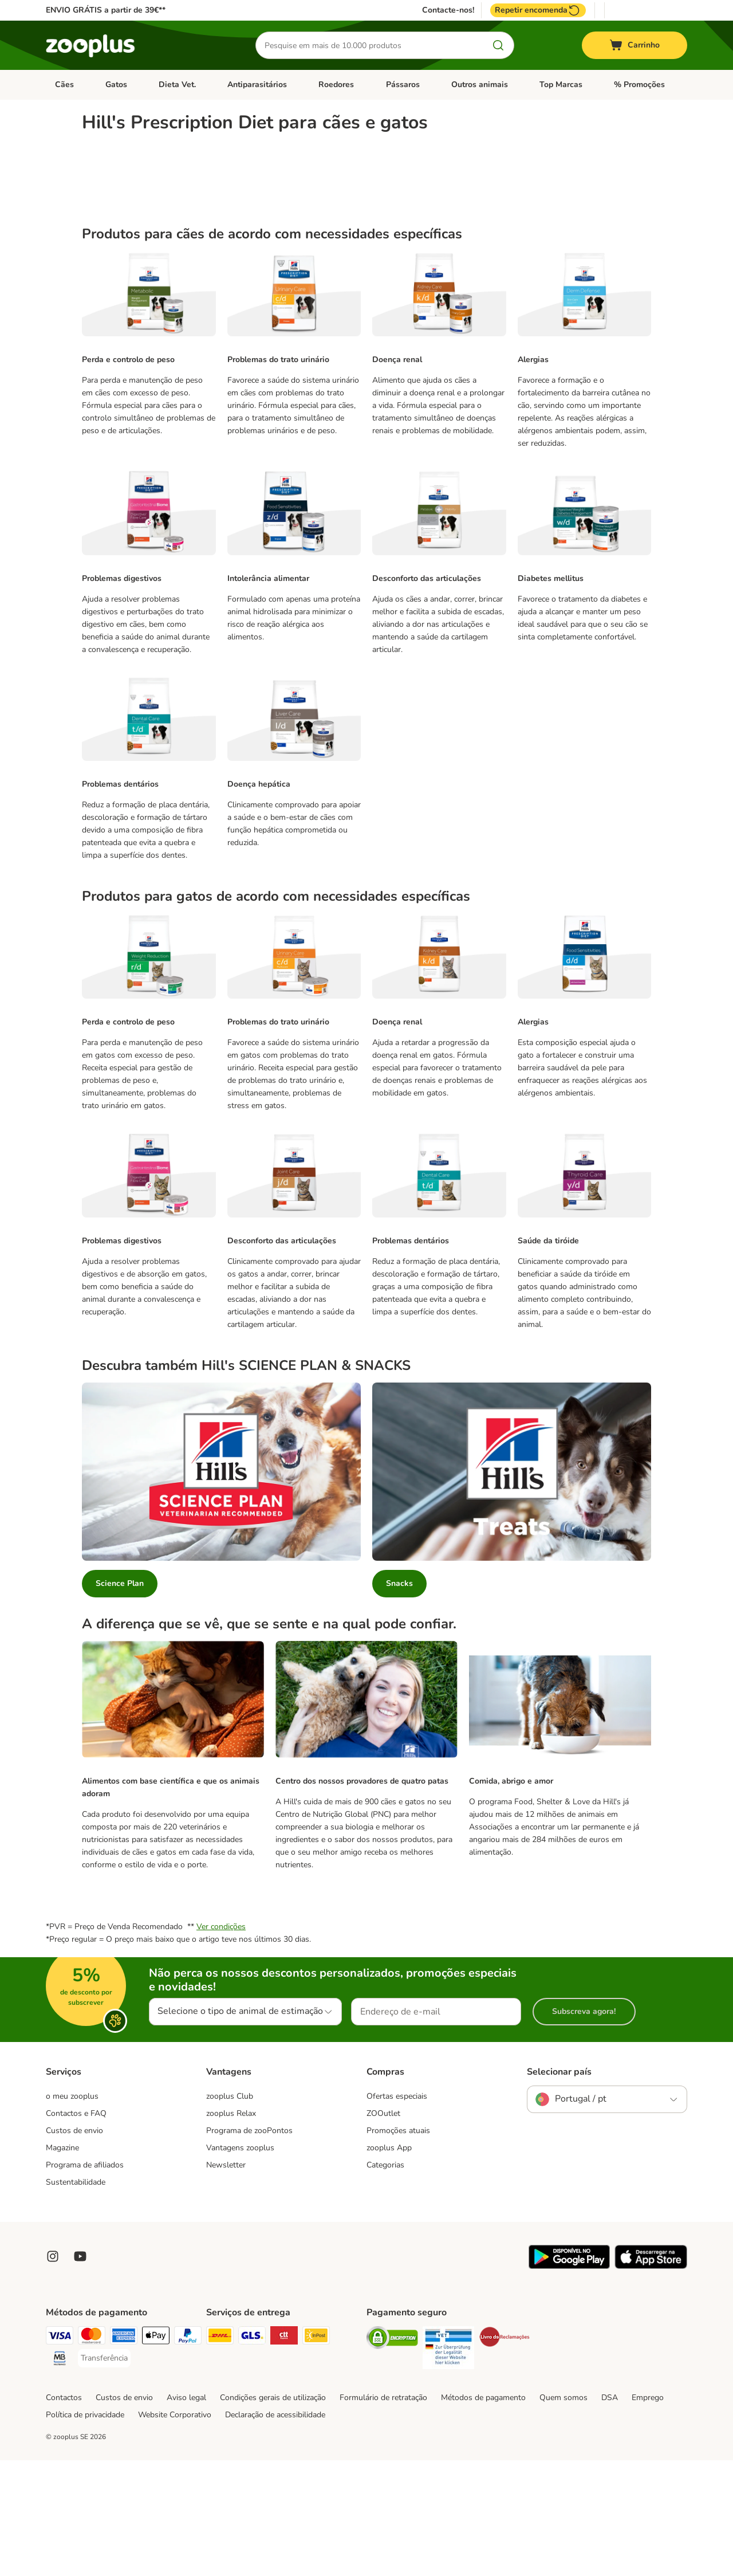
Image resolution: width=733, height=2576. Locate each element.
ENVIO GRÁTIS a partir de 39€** (105, 10)
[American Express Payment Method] (123, 2453)
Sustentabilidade (75, 2297)
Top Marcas (560, 84)
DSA (609, 2513)
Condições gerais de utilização (273, 2513)
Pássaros (403, 84)
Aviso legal (186, 2513)
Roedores (336, 84)
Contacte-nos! (448, 10)
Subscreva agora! (584, 2127)
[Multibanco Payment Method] (59, 2476)
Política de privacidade (85, 2530)
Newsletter (226, 2280)
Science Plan (120, 1699)
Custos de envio (74, 2246)
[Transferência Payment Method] (104, 2474)
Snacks (399, 1699)
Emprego (648, 2513)
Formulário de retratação (383, 2513)
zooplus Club (229, 2211)
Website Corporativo (174, 2530)
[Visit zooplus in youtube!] (80, 2372)
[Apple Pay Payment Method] (156, 2453)
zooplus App (389, 2263)
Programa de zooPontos (249, 2246)
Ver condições (221, 2042)
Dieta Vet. (177, 84)
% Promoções (639, 84)
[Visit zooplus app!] (569, 2382)
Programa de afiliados (85, 2280)
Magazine (62, 2263)
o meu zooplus (72, 2211)
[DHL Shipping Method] (220, 2453)
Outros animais (479, 84)
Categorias (385, 2280)
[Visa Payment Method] (59, 2453)
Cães (64, 84)
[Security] (392, 2455)
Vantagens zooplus (240, 2263)
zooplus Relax (231, 2229)
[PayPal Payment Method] (188, 2453)
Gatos (116, 84)
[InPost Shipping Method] (316, 2453)
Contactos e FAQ (76, 2229)
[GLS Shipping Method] (252, 2453)
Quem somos (563, 2513)
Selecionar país (559, 2187)
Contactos (64, 2513)
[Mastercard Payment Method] (91, 2453)
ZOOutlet (383, 2229)
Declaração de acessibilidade (275, 2530)
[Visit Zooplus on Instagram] (53, 2372)
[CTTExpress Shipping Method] (284, 2453)
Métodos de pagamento (483, 2513)
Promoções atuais (398, 2246)
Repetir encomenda (538, 10)
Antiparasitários (257, 84)
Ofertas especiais (396, 2211)
